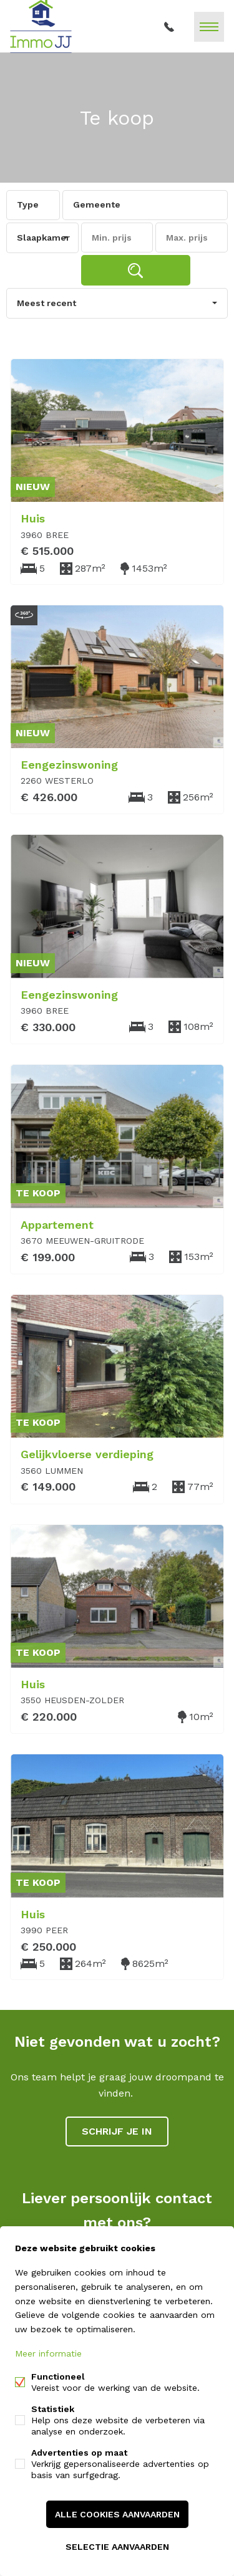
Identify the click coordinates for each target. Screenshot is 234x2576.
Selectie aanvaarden (117, 2547)
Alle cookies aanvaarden (117, 2514)
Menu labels (209, 27)
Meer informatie (48, 2353)
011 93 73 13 (169, 27)
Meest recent (46, 303)
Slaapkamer (43, 238)
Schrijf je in (117, 2131)
